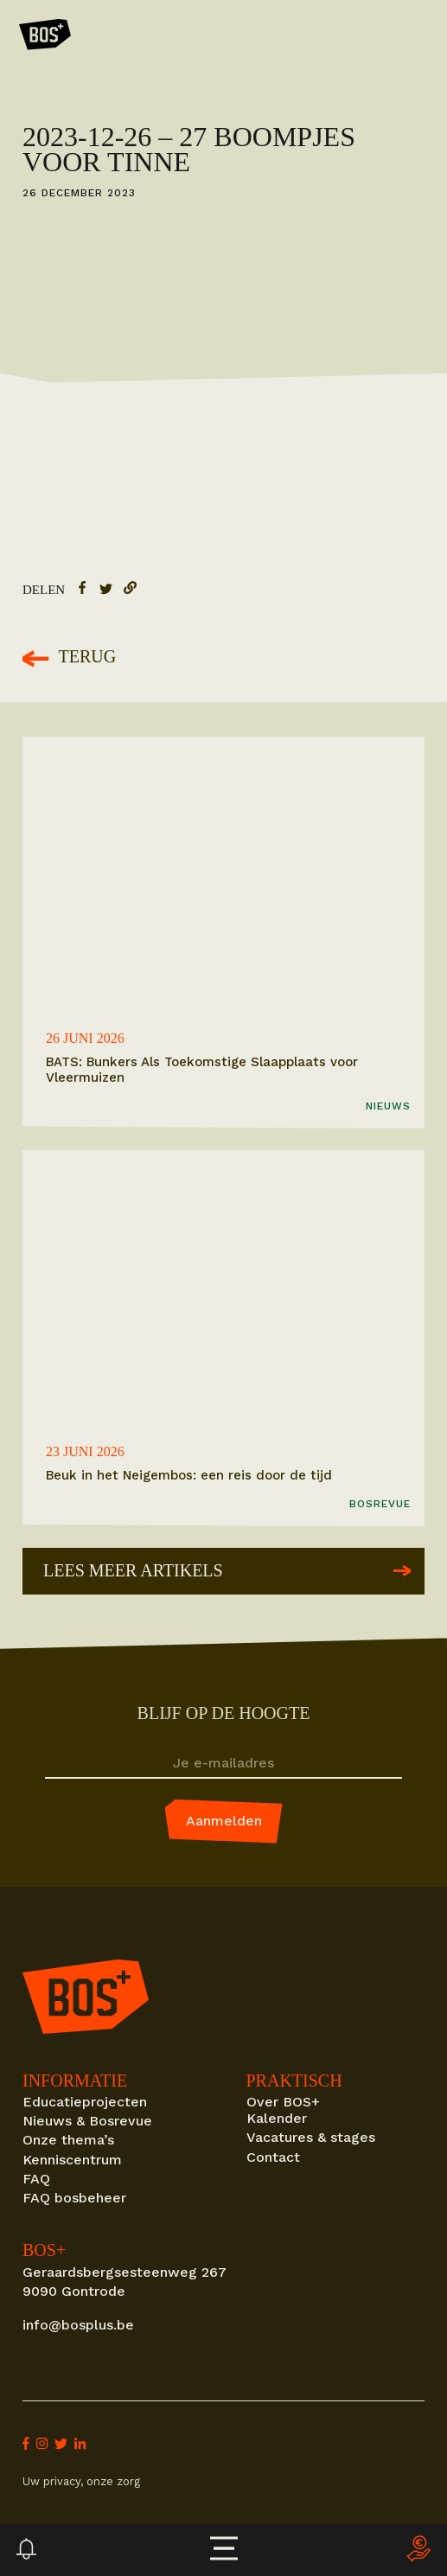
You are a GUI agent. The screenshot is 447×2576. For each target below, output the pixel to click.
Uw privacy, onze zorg (81, 2481)
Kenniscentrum (72, 2159)
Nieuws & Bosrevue (87, 2121)
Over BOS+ (283, 2101)
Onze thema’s (68, 2140)
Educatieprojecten (84, 2101)
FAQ (36, 2178)
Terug (69, 658)
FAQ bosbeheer (74, 2197)
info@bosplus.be (78, 2325)
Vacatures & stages (310, 2137)
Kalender (276, 2118)
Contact (273, 2157)
